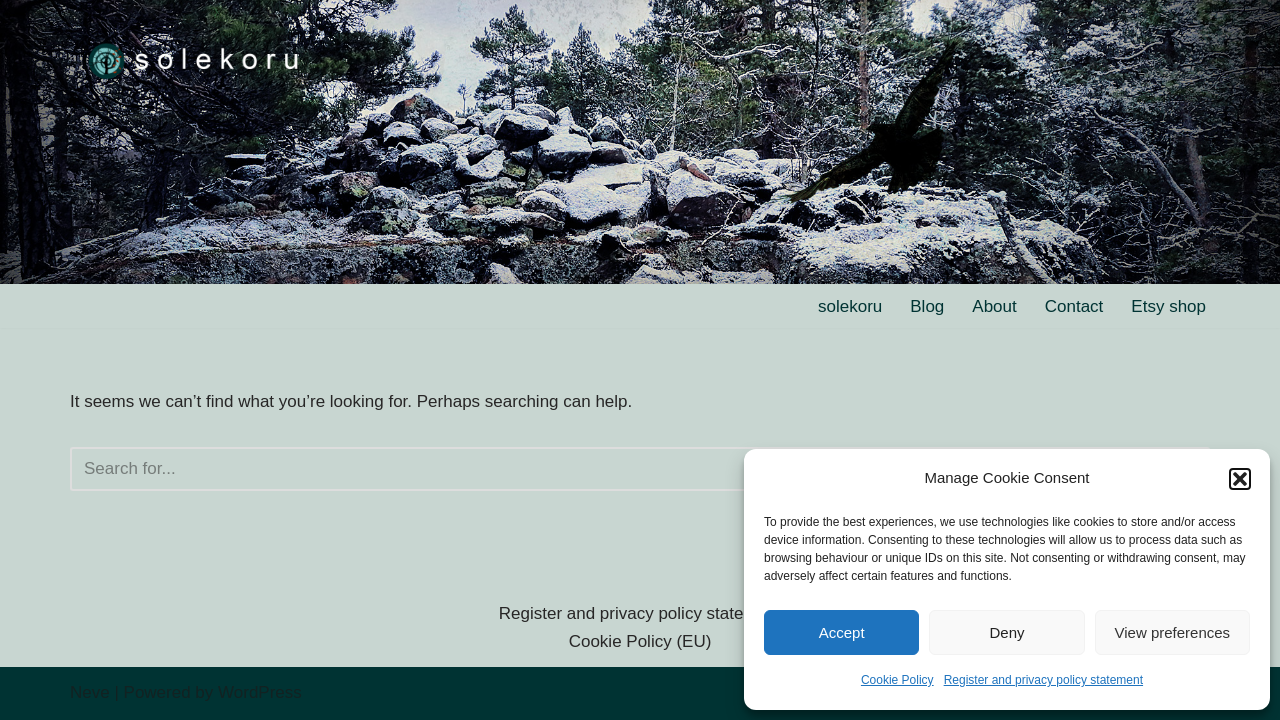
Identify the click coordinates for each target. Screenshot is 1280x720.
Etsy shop (1168, 306)
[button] (1240, 479)
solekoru (850, 306)
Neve (90, 692)
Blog (927, 306)
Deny (1006, 632)
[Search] (617, 469)
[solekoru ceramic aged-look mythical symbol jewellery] (195, 59)
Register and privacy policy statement (1043, 680)
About (994, 306)
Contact (1074, 306)
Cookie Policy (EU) (640, 641)
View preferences (1173, 632)
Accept (842, 632)
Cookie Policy (897, 680)
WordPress (260, 692)
